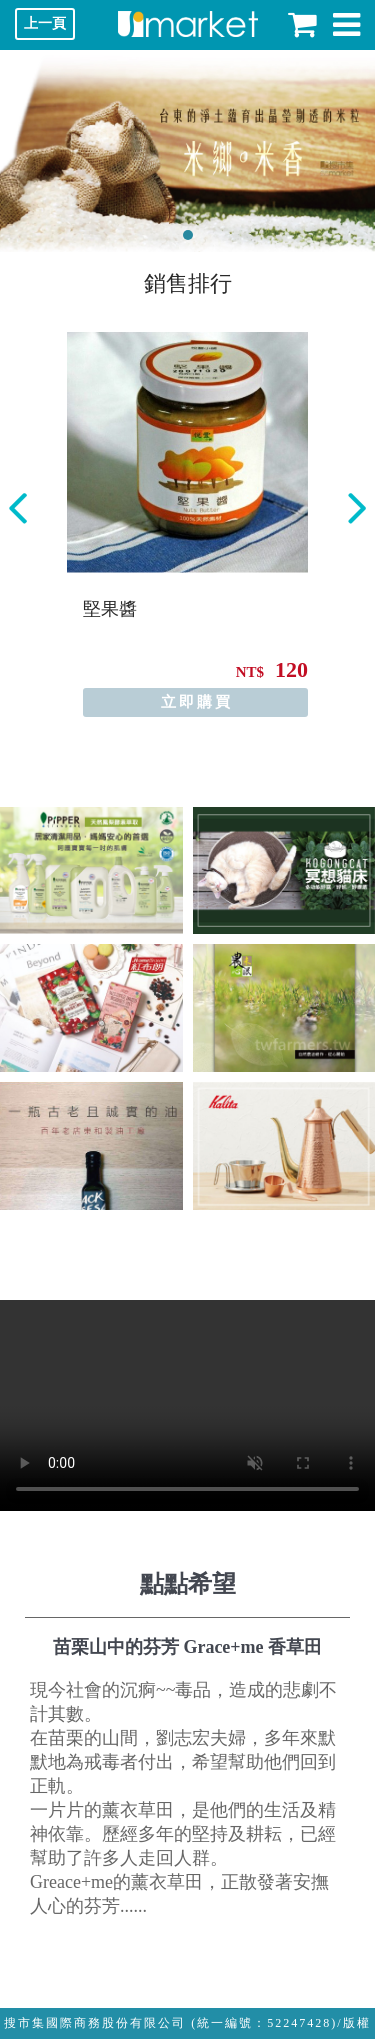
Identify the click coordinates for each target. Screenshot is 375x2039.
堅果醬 (110, 609)
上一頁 (45, 23)
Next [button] (357, 508)
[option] (187, 524)
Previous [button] (18, 508)
